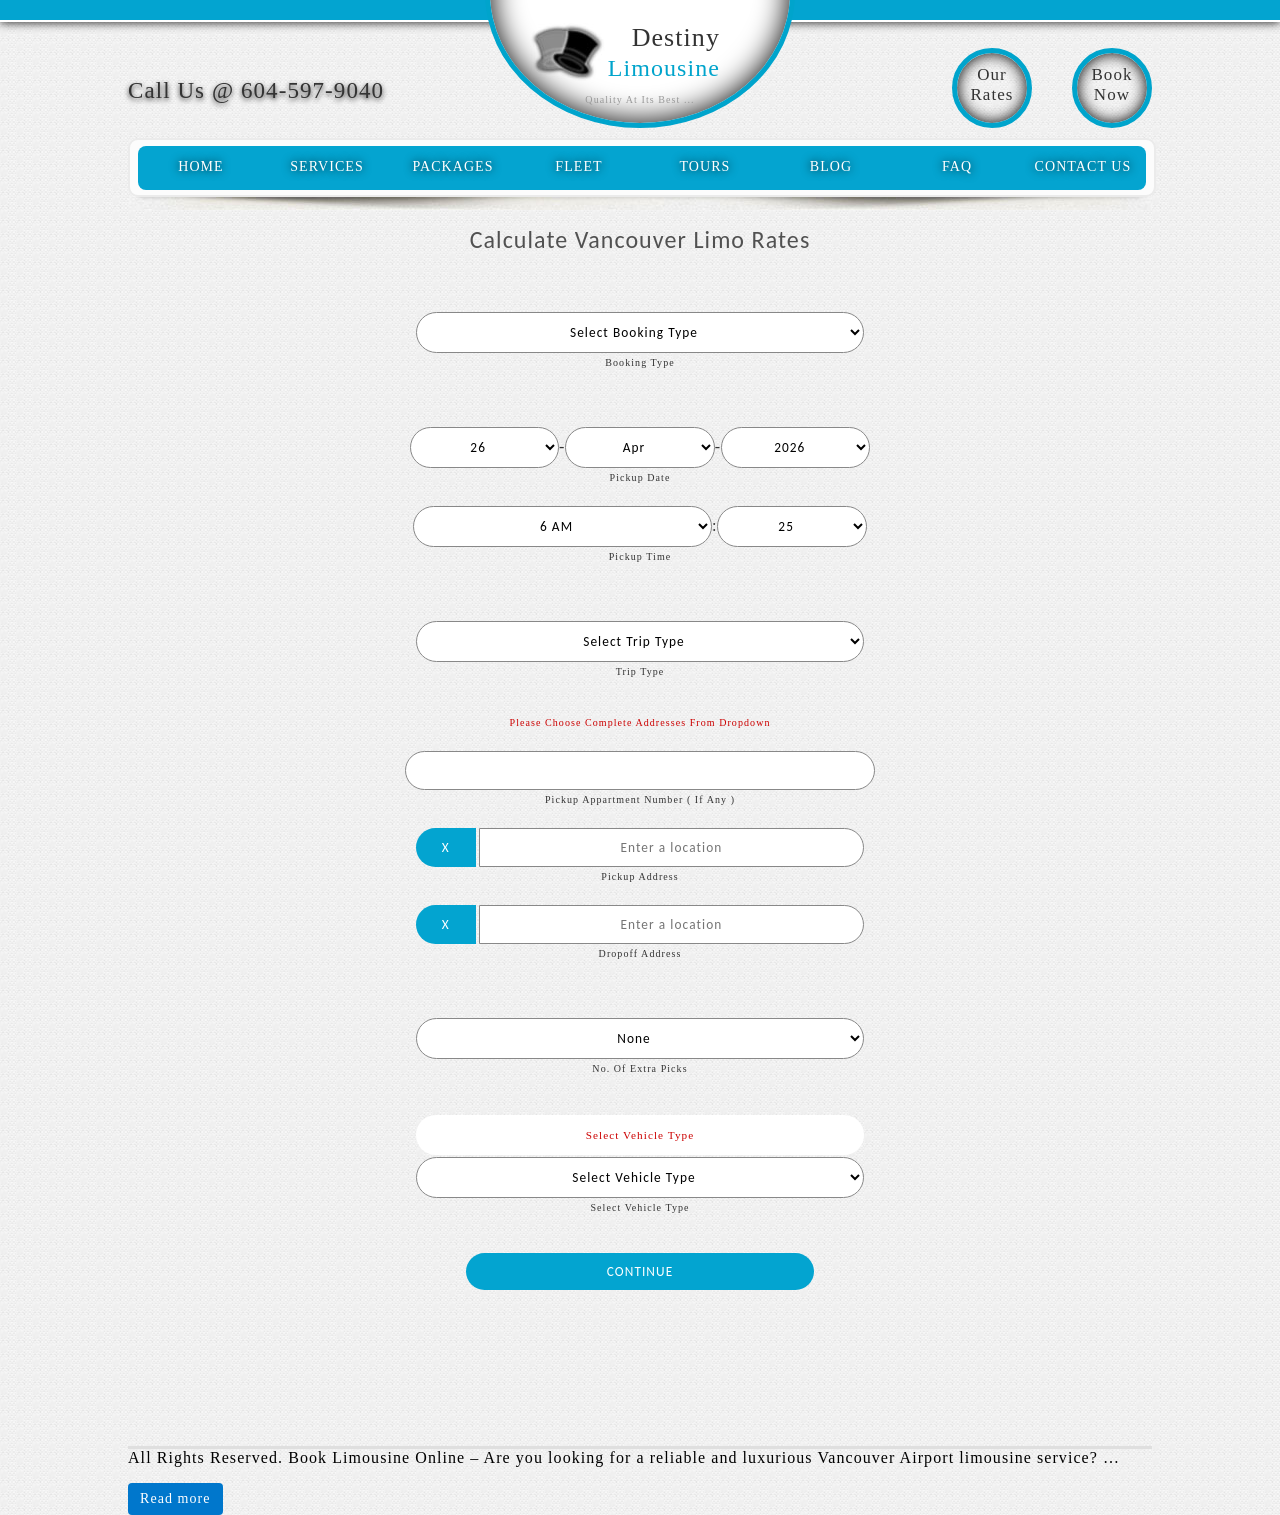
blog (831, 166)
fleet (578, 166)
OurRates (991, 84)
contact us (1083, 166)
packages (452, 166)
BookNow (1111, 84)
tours (705, 166)
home (201, 166)
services (327, 166)
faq (957, 166)
